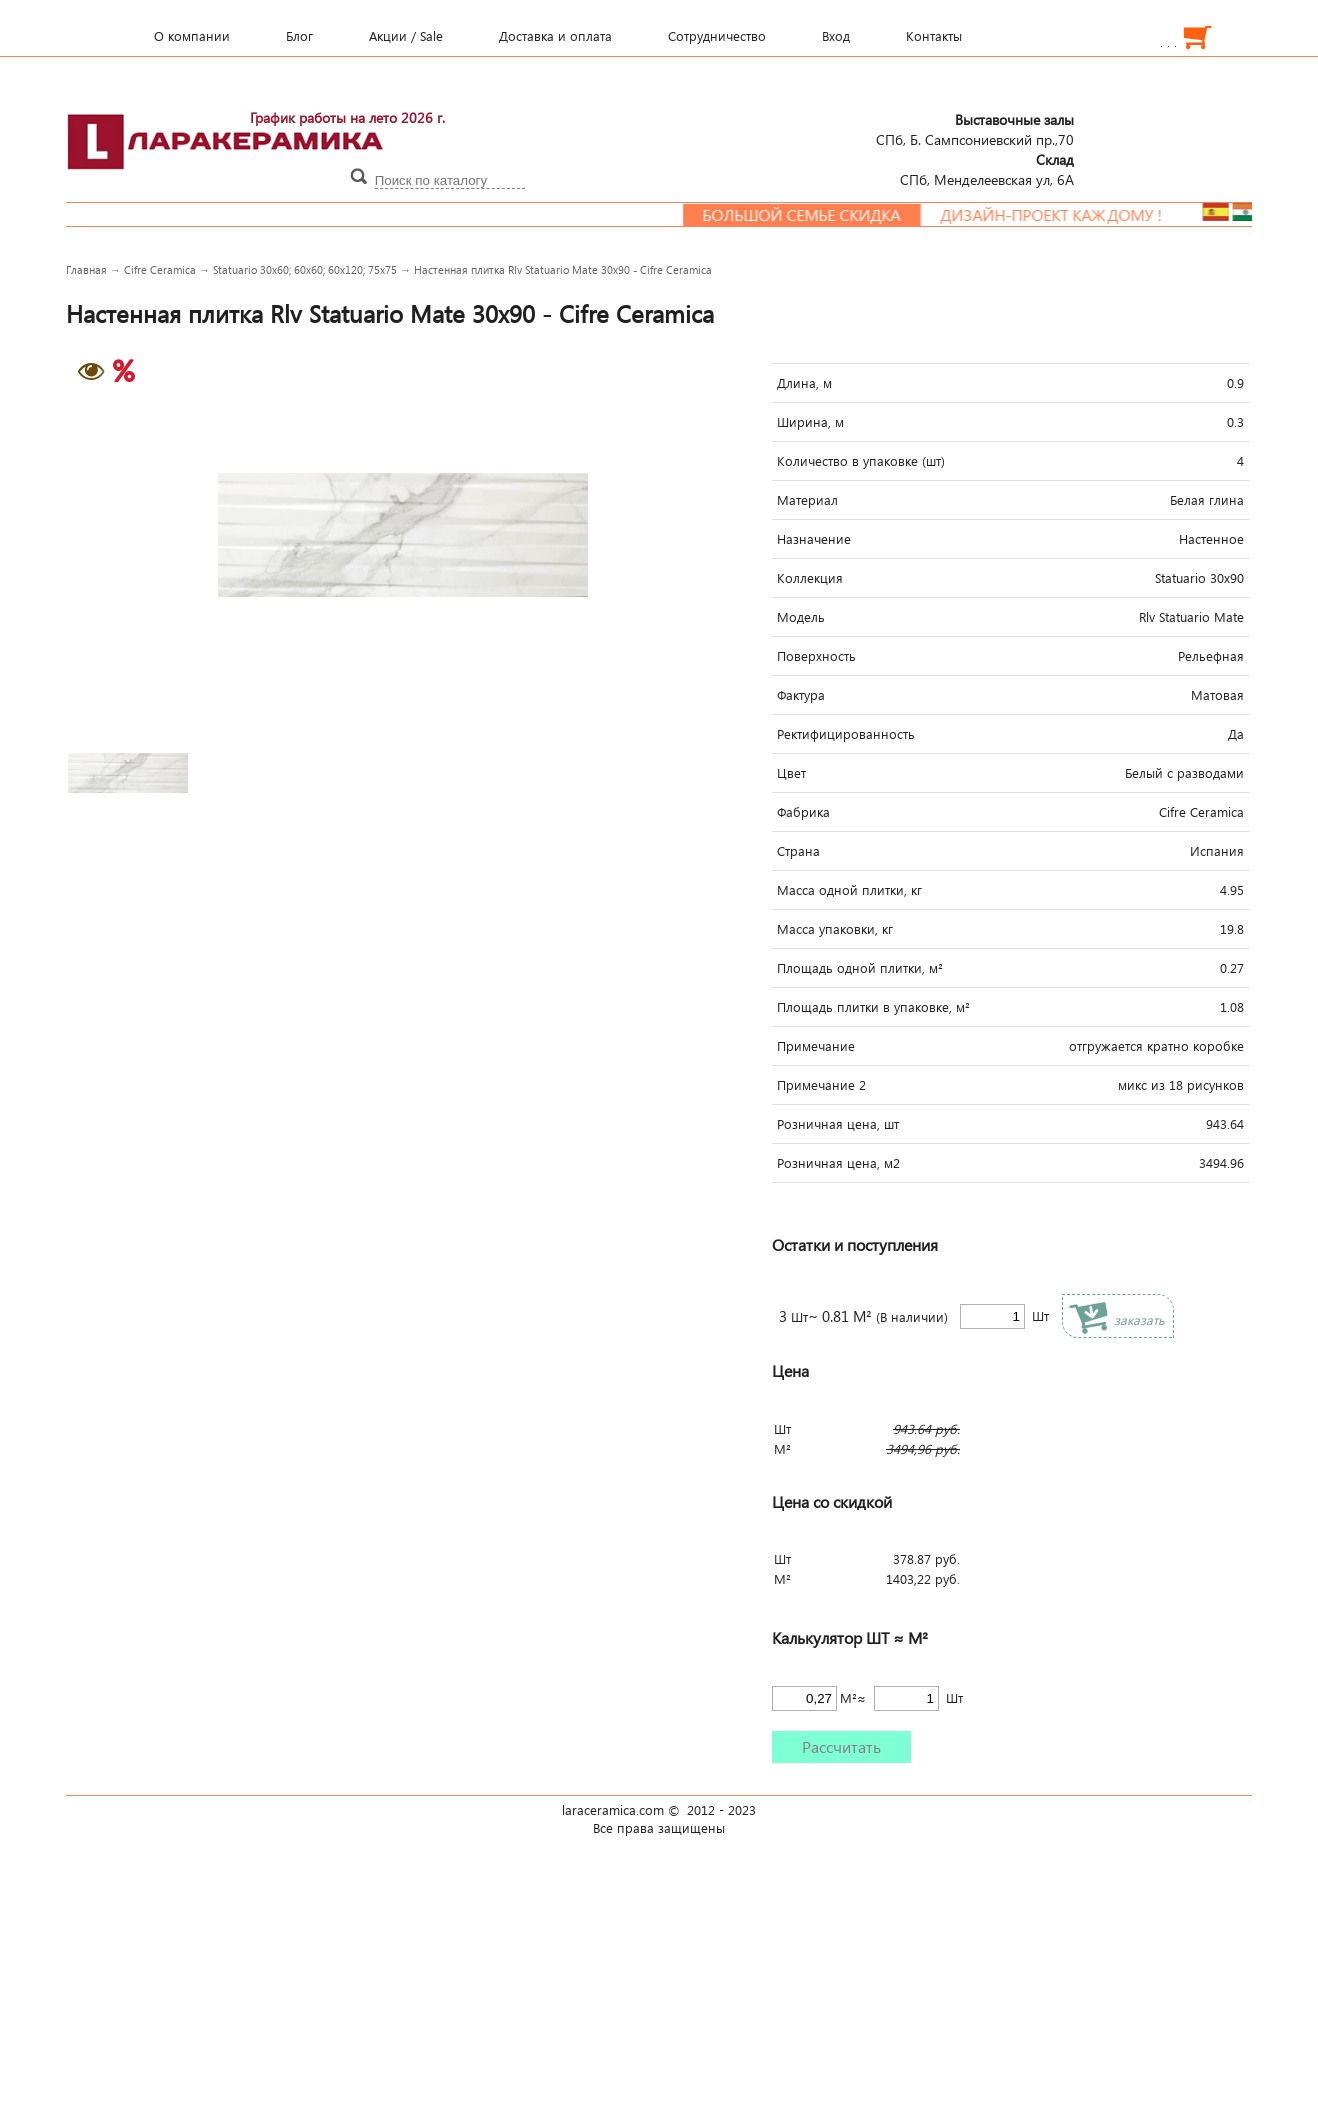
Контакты (934, 36)
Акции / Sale (406, 36)
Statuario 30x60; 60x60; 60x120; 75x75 (305, 269)
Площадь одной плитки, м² (860, 968)
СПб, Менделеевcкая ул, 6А (987, 169)
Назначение (814, 539)
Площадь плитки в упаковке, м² (873, 1007)
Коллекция (810, 578)
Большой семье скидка (814, 215)
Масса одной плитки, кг (849, 890)
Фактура (801, 695)
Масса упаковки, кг (835, 929)
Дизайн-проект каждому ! (1064, 215)
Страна (798, 851)
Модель (801, 617)
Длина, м (804, 383)
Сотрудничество (717, 36)
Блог (299, 36)
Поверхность (816, 656)
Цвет (791, 773)
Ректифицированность (846, 734)
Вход (836, 36)
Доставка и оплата (555, 36)
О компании (192, 36)
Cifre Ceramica (160, 269)
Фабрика (803, 812)
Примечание (816, 1046)
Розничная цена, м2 (838, 1163)
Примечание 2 (821, 1085)
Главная (86, 269)
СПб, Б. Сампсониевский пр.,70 (975, 129)
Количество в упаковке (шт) (861, 461)
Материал (807, 500)
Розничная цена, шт (838, 1124)
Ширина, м (810, 422)
